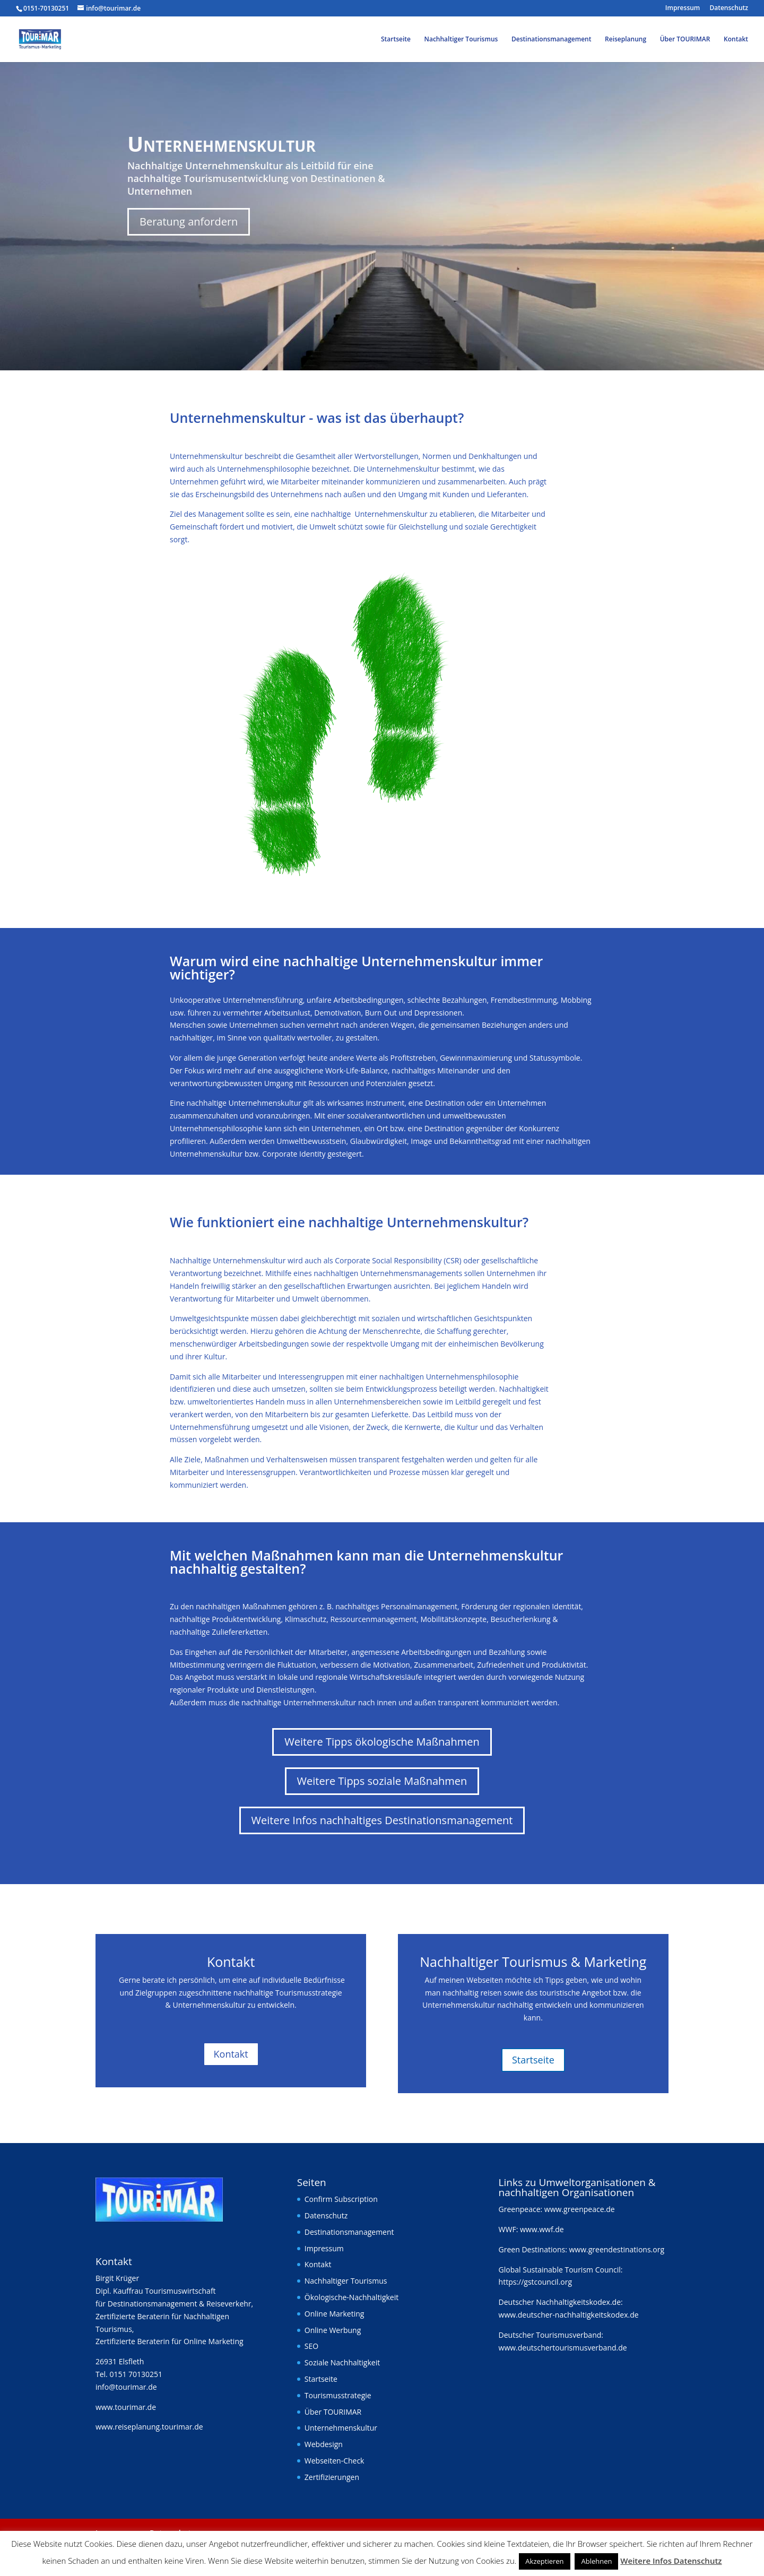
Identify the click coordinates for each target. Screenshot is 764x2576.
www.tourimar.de (126, 2407)
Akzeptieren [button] (544, 2561)
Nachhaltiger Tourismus (461, 40)
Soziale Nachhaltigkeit (342, 2362)
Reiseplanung (625, 40)
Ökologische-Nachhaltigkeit (351, 2297)
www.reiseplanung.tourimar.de (149, 2427)
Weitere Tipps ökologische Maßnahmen (382, 1741)
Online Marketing (334, 2314)
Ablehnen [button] (596, 2561)
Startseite (396, 40)
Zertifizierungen (332, 2477)
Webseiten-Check (334, 2461)
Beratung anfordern (189, 221)
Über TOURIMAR (685, 40)
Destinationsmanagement (551, 40)
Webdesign (324, 2444)
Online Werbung (333, 2330)
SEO (311, 2346)
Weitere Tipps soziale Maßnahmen (382, 1781)
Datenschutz (728, 8)
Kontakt (736, 40)
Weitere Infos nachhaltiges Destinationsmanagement (382, 1820)
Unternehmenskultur (341, 2428)
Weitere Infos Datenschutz (671, 2560)
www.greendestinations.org (616, 2249)
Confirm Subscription (341, 2199)
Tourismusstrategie (338, 2395)
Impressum (682, 8)
